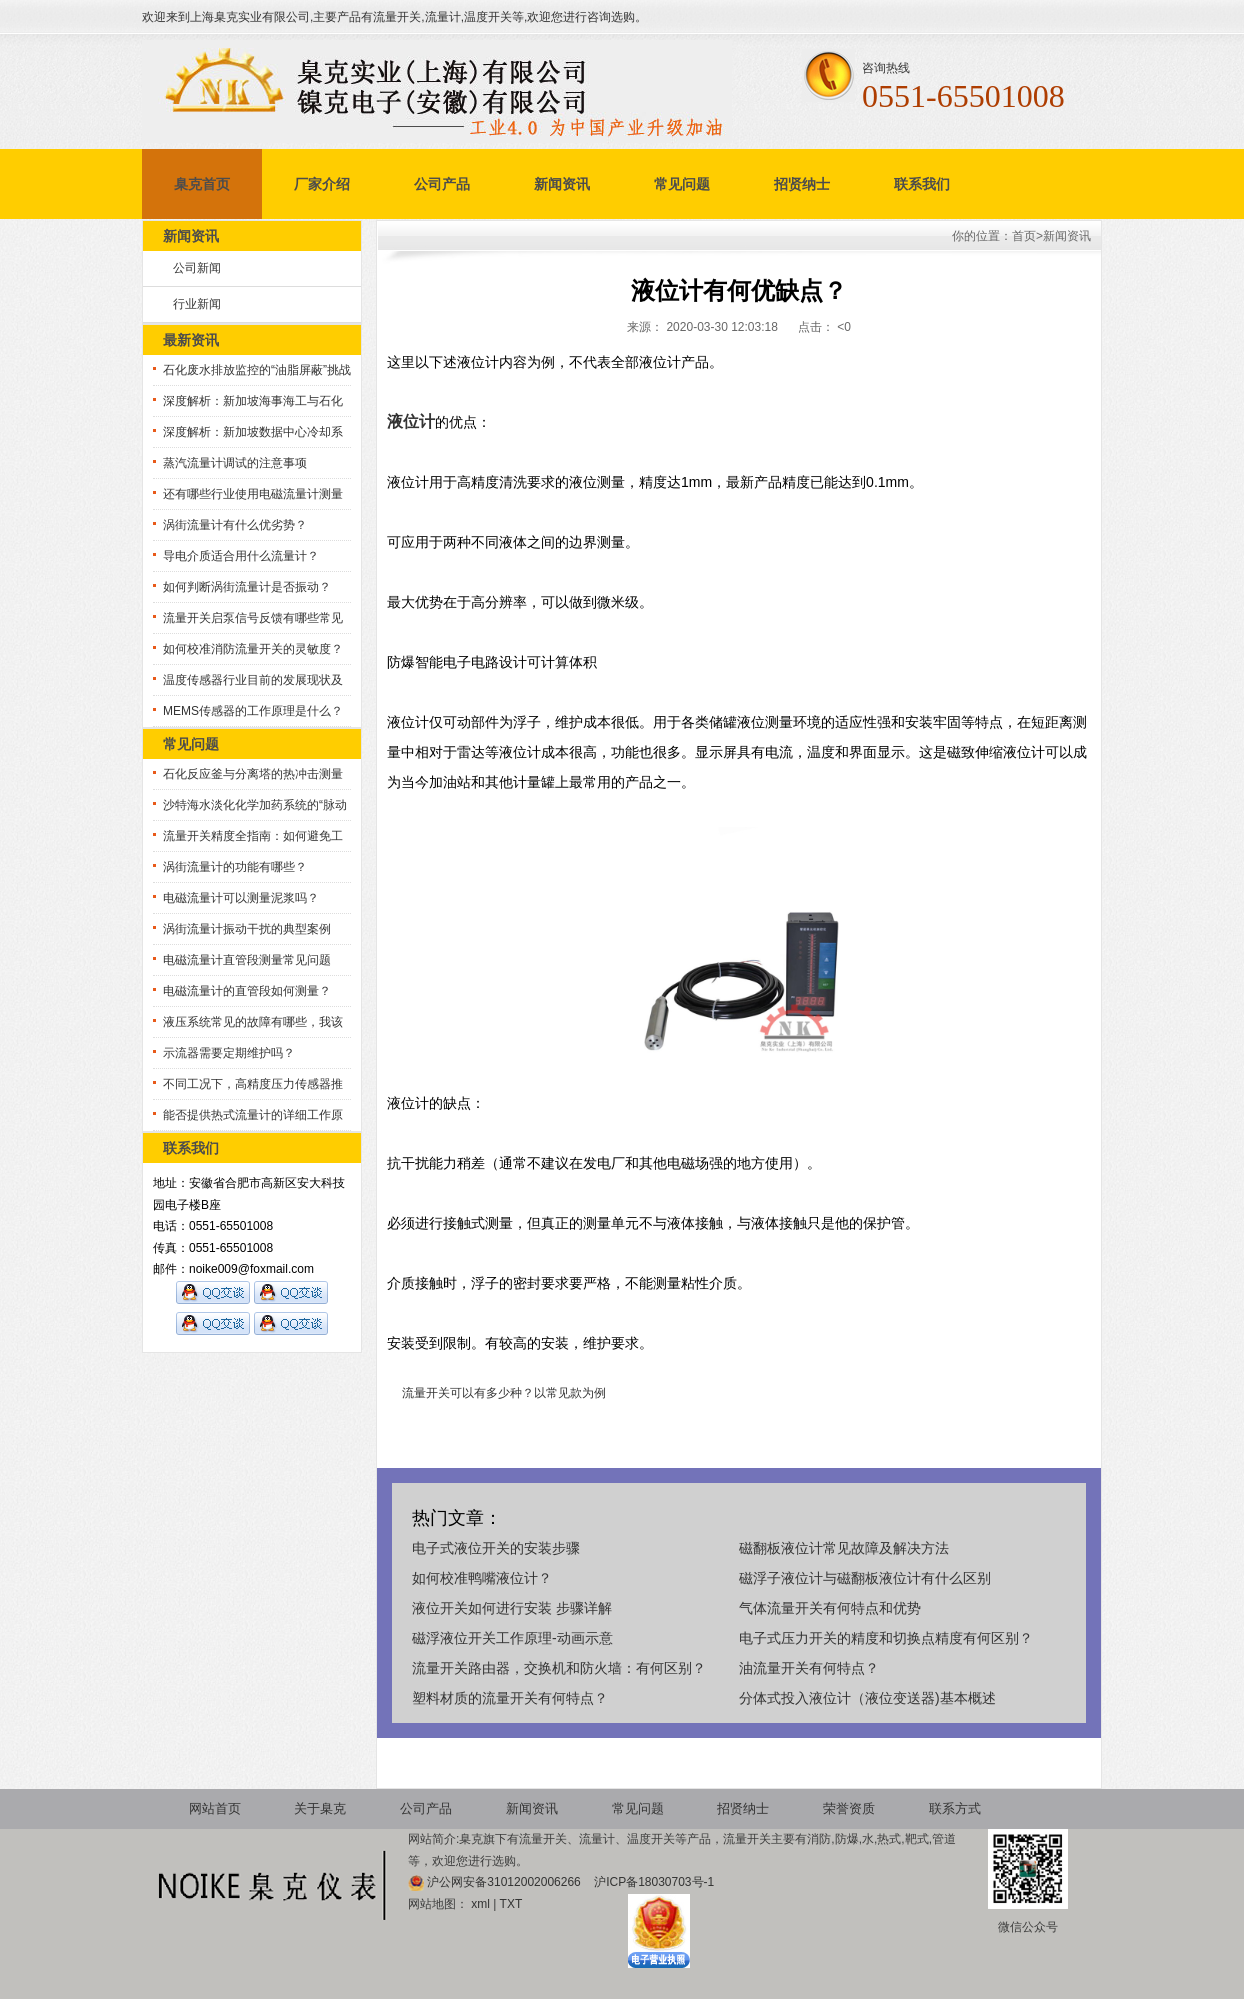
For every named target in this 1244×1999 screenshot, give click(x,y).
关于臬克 (320, 1808)
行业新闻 (197, 304)
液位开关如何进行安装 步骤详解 (512, 1608)
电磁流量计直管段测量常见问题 (247, 960)
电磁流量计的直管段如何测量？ (247, 991)
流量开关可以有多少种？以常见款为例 (504, 1393)
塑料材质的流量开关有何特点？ (510, 1698)
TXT (511, 1904)
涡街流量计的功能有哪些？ (235, 867)
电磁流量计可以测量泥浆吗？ (241, 898)
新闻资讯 (562, 184)
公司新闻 (197, 268)
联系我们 (922, 184)
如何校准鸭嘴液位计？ (482, 1578)
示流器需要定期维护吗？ (229, 1053)
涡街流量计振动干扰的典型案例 (247, 929)
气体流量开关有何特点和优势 (830, 1608)
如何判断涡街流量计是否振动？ (247, 587)
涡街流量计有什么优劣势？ (235, 525)
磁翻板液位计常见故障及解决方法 (844, 1548)
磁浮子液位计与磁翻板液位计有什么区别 (865, 1578)
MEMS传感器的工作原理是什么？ (253, 711)
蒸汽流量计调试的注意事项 (235, 463)
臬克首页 (202, 184)
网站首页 (215, 1808)
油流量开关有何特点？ (809, 1668)
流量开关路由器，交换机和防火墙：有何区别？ (559, 1668)
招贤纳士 (802, 184)
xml (480, 1904)
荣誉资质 (849, 1808)
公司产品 (442, 184)
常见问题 (682, 184)
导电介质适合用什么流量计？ (241, 556)
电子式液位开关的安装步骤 (496, 1548)
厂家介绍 (322, 184)
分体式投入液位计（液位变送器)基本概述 (867, 1698)
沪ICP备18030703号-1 (654, 1882)
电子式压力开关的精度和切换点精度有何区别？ (886, 1638)
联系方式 (955, 1808)
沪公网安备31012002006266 (505, 1882)
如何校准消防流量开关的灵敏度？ (253, 649)
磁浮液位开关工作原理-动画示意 (512, 1638)
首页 (1024, 236)
